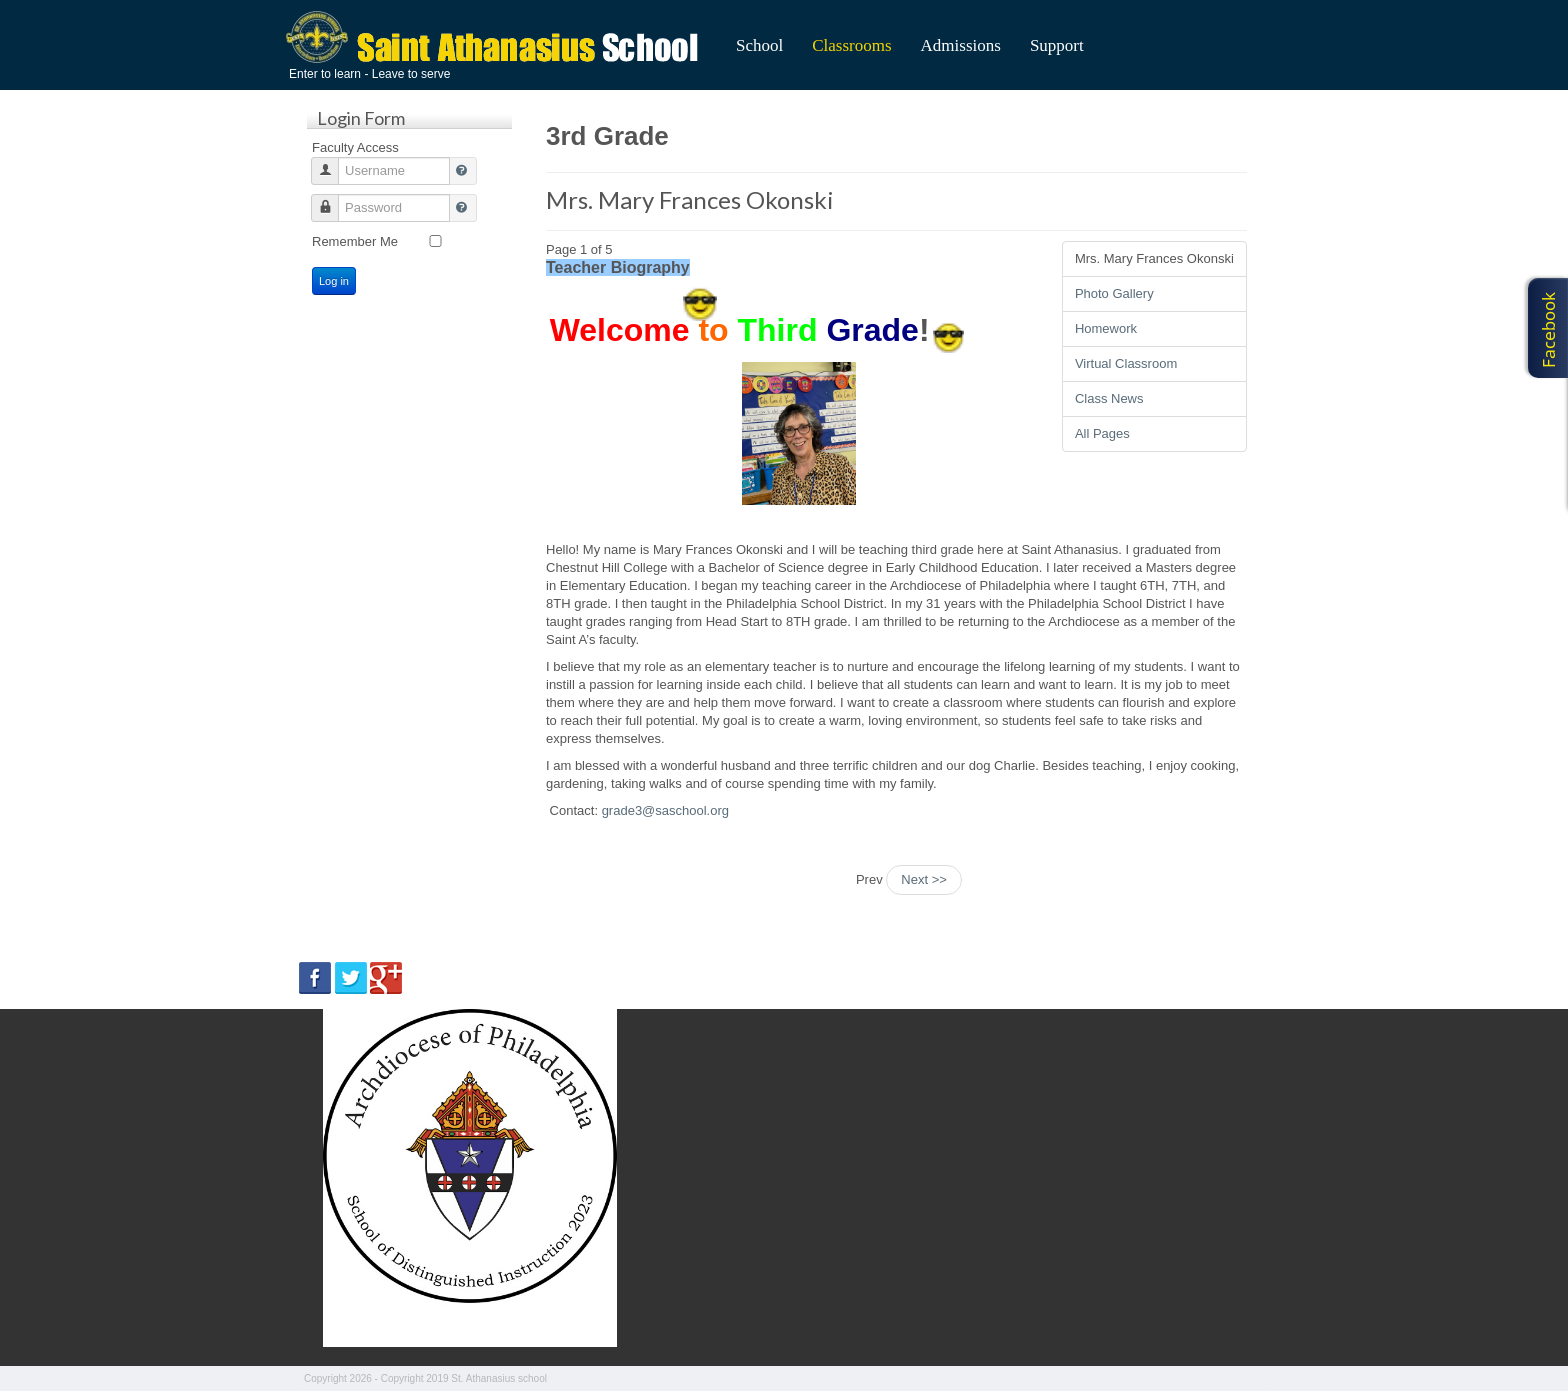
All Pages (1102, 433)
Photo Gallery (1114, 293)
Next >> (924, 879)
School (759, 45)
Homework (1106, 328)
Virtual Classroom (1126, 363)
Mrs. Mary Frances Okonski (690, 199)
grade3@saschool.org (665, 810)
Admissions (961, 45)
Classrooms (851, 45)
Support (1057, 45)
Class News (1109, 398)
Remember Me (355, 241)
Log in (334, 281)
